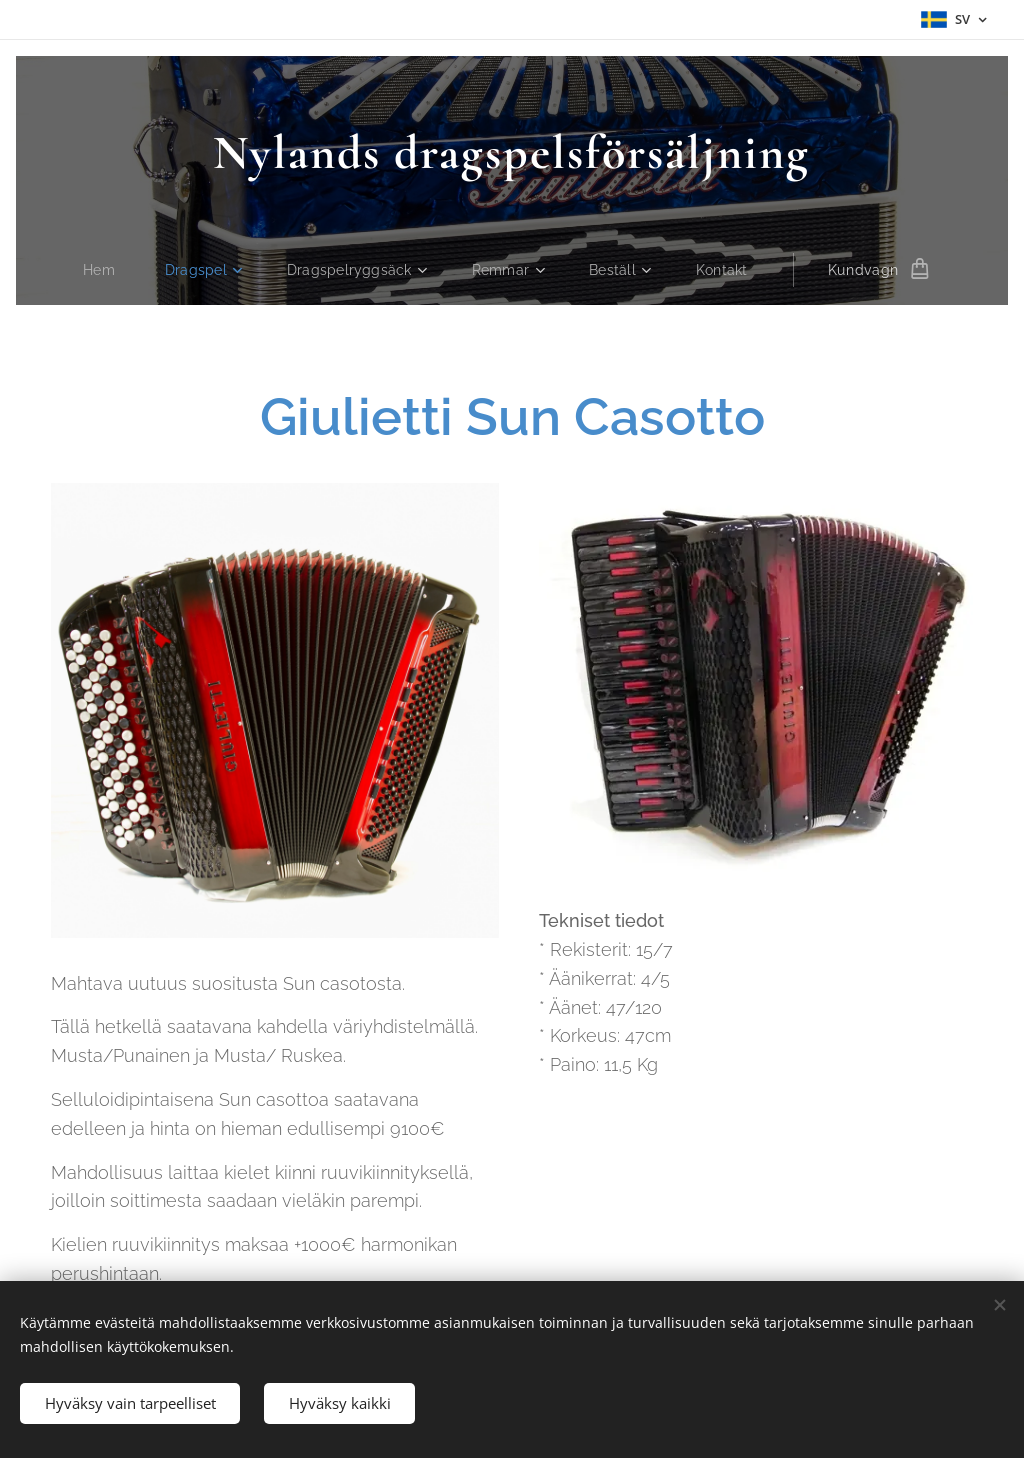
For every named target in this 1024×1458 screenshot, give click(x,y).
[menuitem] (101, 270)
